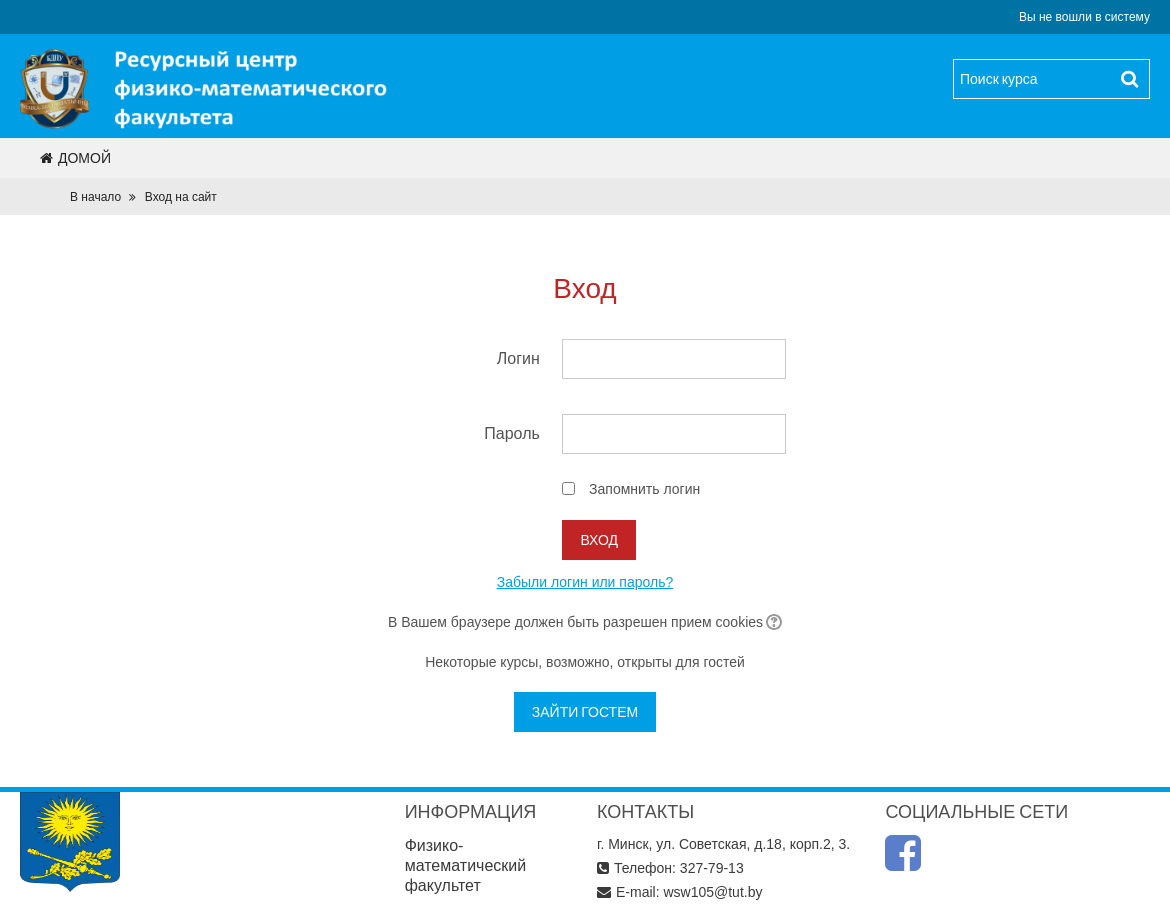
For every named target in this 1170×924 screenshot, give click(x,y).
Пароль (512, 433)
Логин (518, 358)
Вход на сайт (181, 197)
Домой (75, 158)
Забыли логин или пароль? (585, 582)
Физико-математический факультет (466, 865)
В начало (95, 197)
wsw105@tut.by (712, 892)
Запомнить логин (644, 489)
